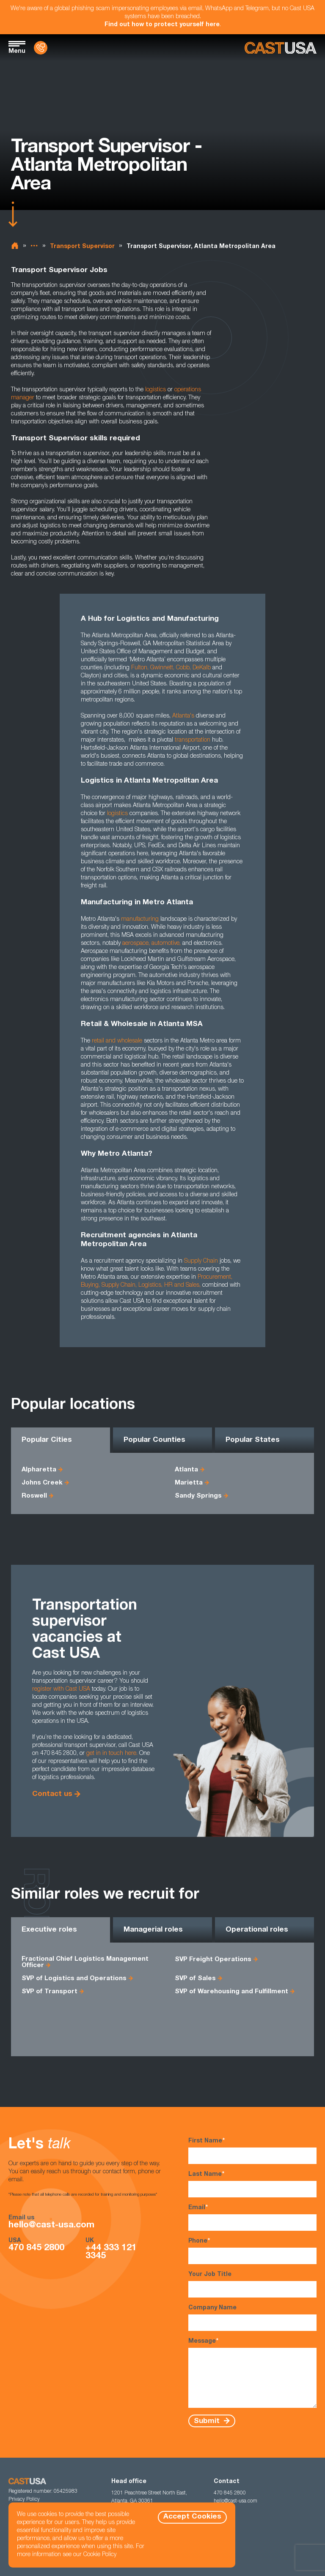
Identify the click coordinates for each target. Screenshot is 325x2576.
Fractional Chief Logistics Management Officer (85, 1962)
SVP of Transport (49, 1992)
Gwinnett (161, 668)
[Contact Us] (40, 48)
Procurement (214, 1277)
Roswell (34, 1496)
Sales (192, 1285)
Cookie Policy (99, 2555)
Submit (208, 2421)
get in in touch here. (112, 1754)
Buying (90, 1285)
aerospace (135, 944)
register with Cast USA (61, 1689)
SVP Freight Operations (213, 1960)
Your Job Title (252, 2285)
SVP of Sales (195, 1979)
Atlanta (186, 1470)
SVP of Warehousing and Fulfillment (231, 1992)
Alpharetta (39, 1470)
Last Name (252, 2184)
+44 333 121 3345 (111, 2252)
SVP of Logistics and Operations (74, 1979)
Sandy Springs (198, 1496)
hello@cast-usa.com (51, 2225)
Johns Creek (42, 1483)
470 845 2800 (36, 2248)
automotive (165, 944)
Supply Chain (118, 1285)
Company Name (252, 2318)
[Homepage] (281, 48)
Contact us (52, 1794)
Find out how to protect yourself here (162, 25)
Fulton (139, 668)
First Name (252, 2150)
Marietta (189, 1483)
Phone (252, 2251)
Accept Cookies (192, 2517)
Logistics (149, 1285)
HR (168, 1285)
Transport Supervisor (82, 247)
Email (252, 2217)
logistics (155, 390)
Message (252, 2373)
